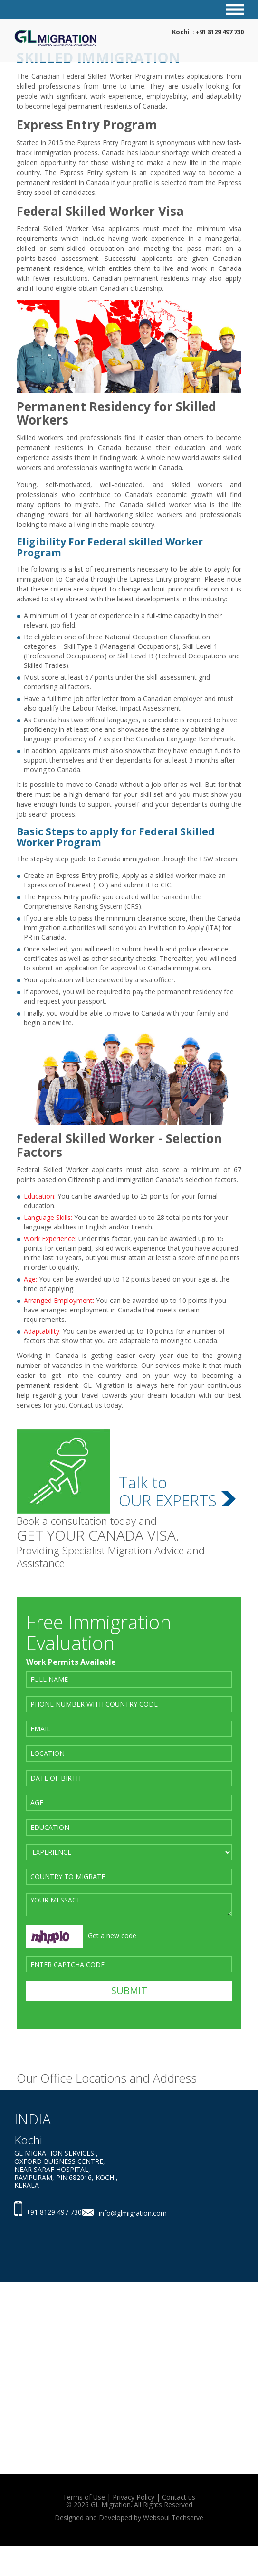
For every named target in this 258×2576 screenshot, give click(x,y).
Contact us (178, 2497)
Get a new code (112, 1935)
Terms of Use (84, 2497)
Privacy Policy (133, 2497)
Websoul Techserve (173, 2517)
